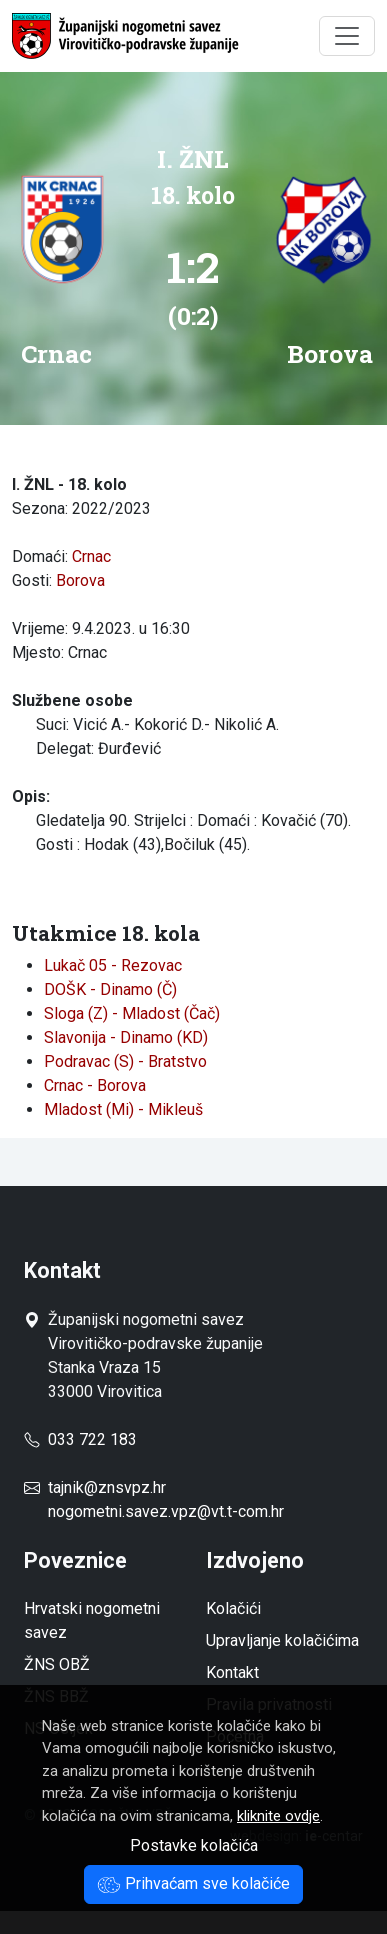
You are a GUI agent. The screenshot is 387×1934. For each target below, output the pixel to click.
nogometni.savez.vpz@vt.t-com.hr (166, 1511)
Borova (80, 580)
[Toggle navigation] (347, 36)
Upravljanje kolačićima (282, 1640)
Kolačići (233, 1608)
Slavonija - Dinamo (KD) (126, 1037)
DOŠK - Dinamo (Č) (110, 989)
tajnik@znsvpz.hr (107, 1487)
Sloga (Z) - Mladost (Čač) (132, 1013)
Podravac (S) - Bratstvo (125, 1061)
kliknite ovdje (278, 1816)
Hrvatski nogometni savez (92, 1620)
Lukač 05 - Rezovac (113, 965)
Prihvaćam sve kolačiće (193, 1883)
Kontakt (232, 1672)
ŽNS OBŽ (57, 1664)
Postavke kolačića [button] (194, 1845)
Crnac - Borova (95, 1085)
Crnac (91, 556)
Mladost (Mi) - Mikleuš (123, 1109)
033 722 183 (80, 1439)
